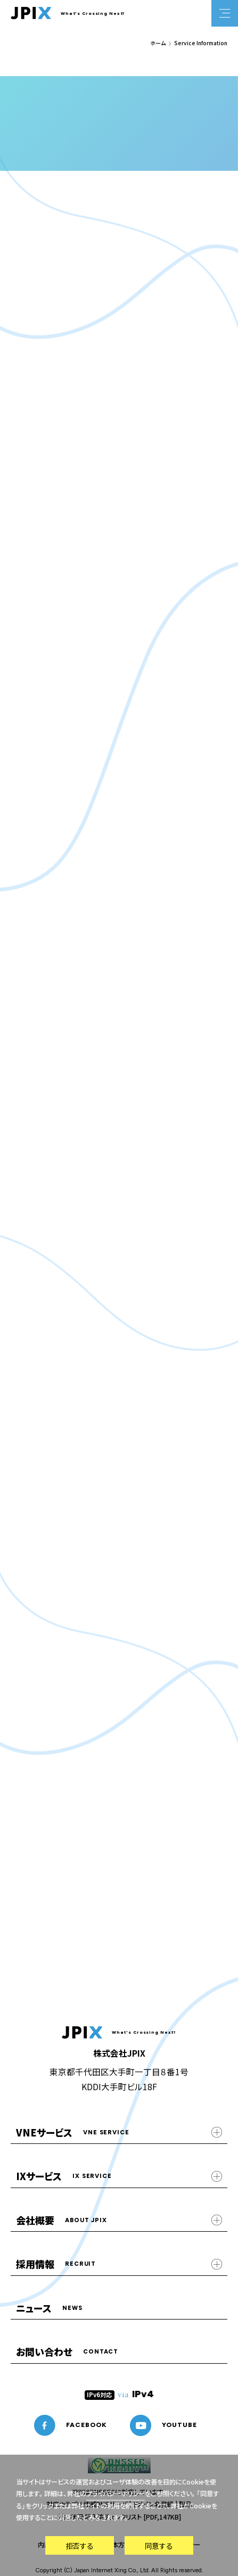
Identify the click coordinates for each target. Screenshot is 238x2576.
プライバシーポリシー (115, 2493)
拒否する (79, 2545)
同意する (159, 2545)
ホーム (158, 43)
